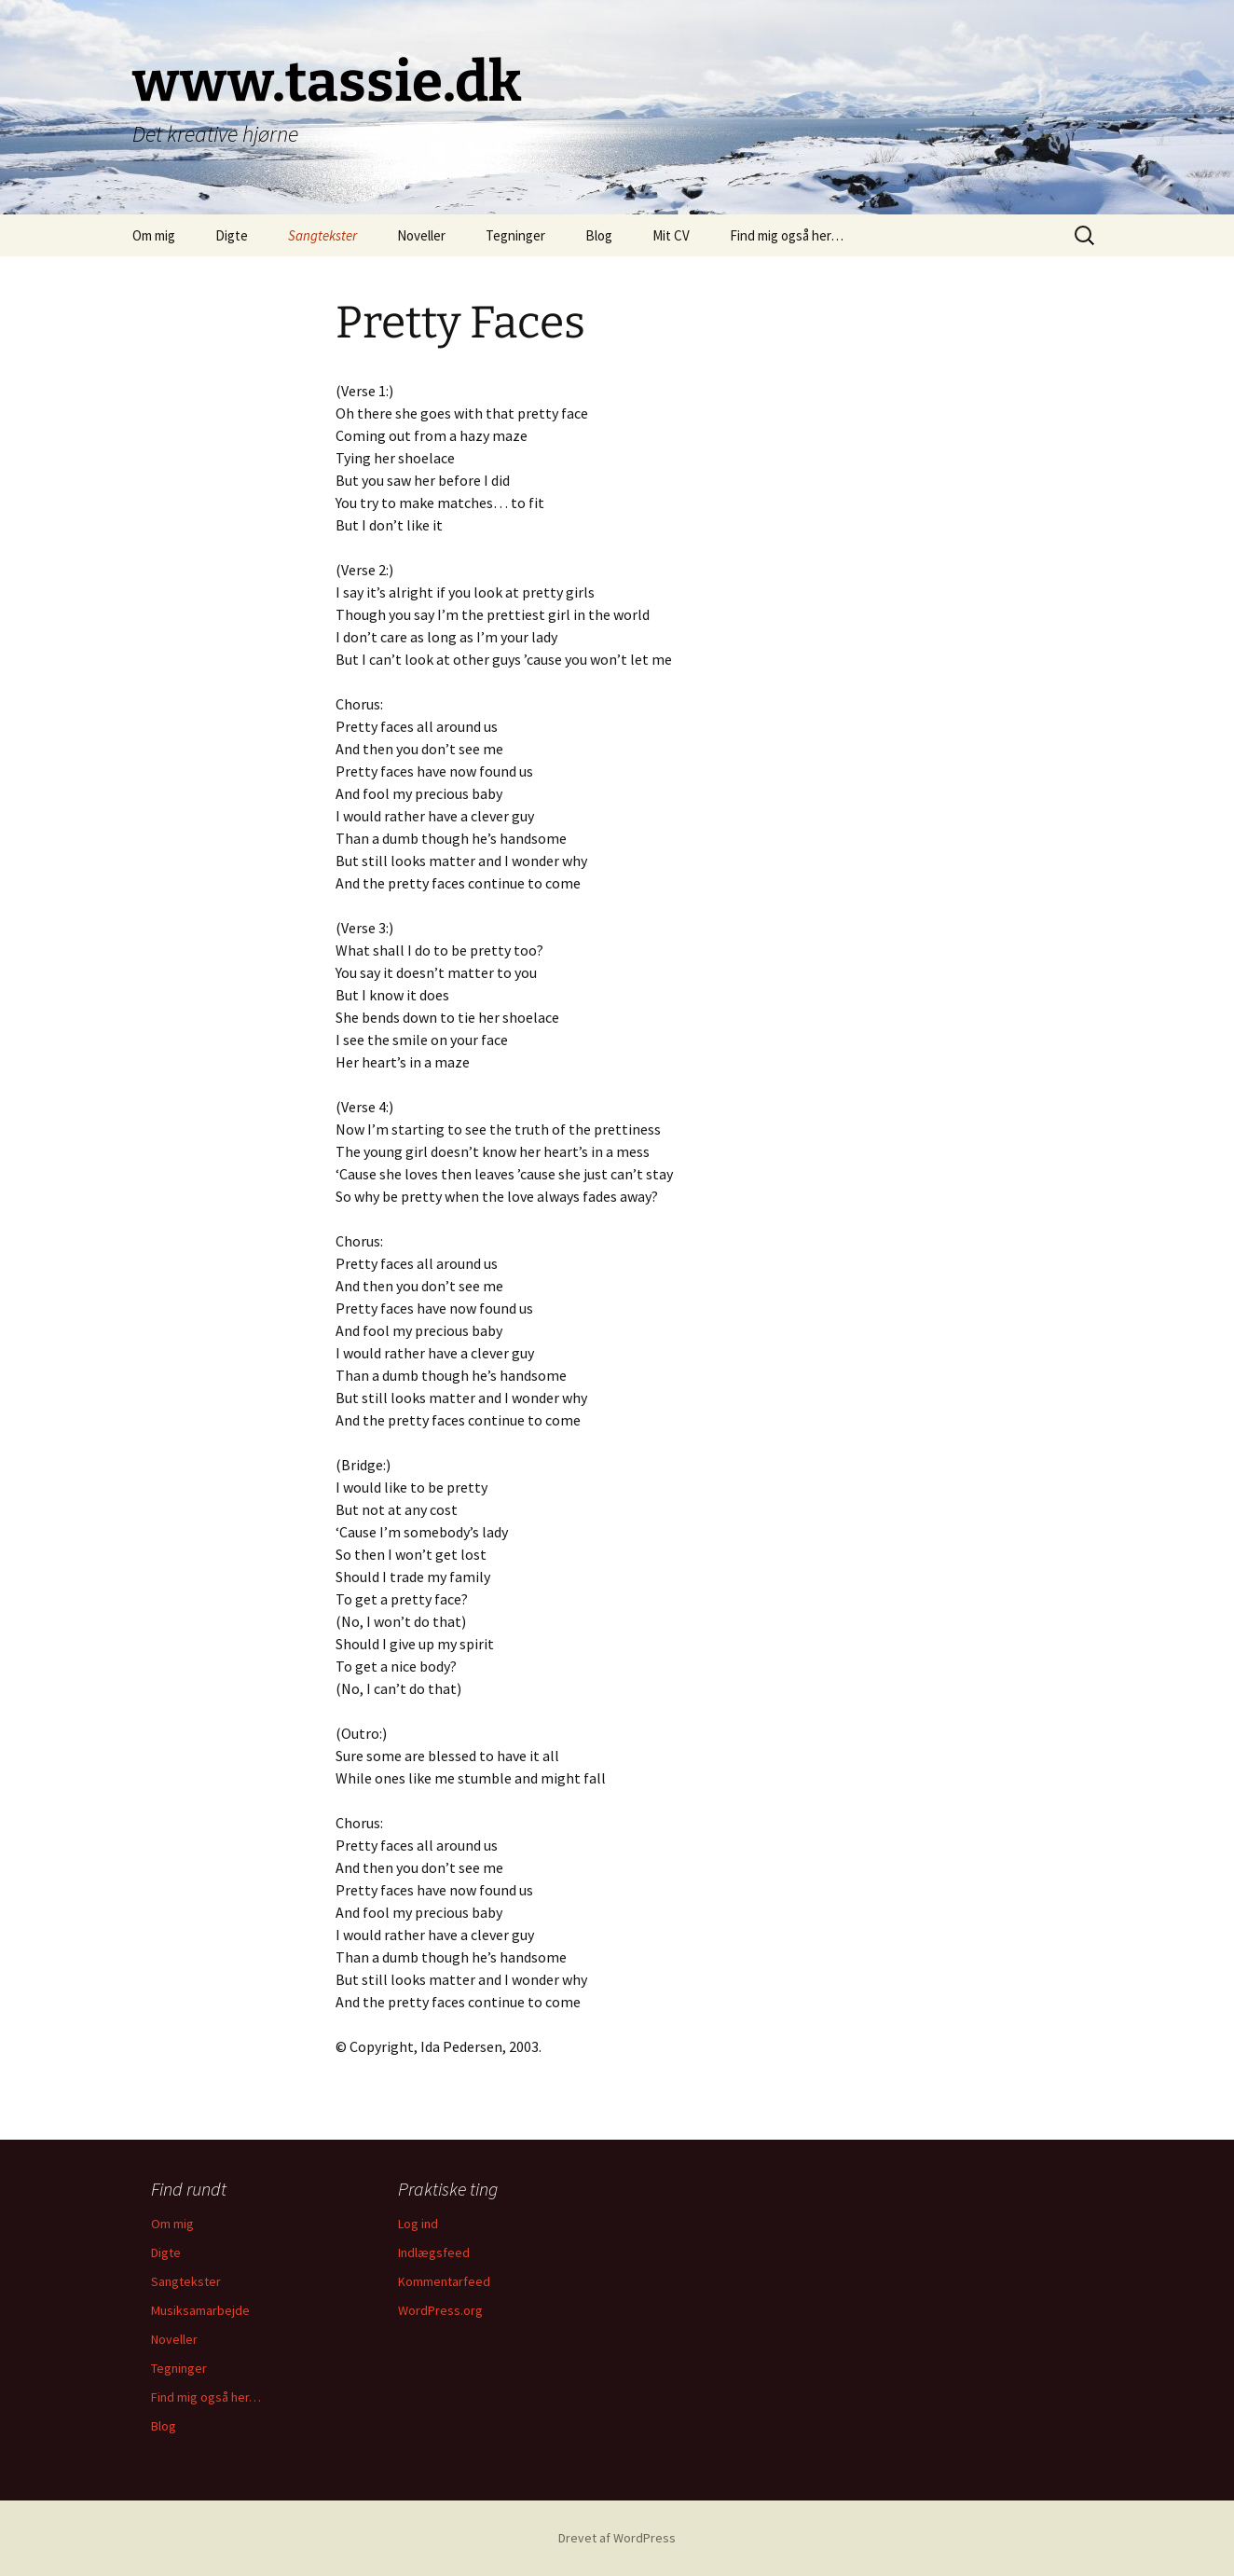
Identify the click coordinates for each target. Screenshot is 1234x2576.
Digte (231, 235)
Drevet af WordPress (617, 2537)
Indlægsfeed (434, 2252)
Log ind (418, 2223)
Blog (598, 235)
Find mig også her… (786, 235)
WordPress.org (440, 2310)
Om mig (153, 235)
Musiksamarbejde (200, 2310)
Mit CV (671, 235)
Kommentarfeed (444, 2281)
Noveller (421, 235)
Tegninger (515, 235)
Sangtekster (322, 235)
